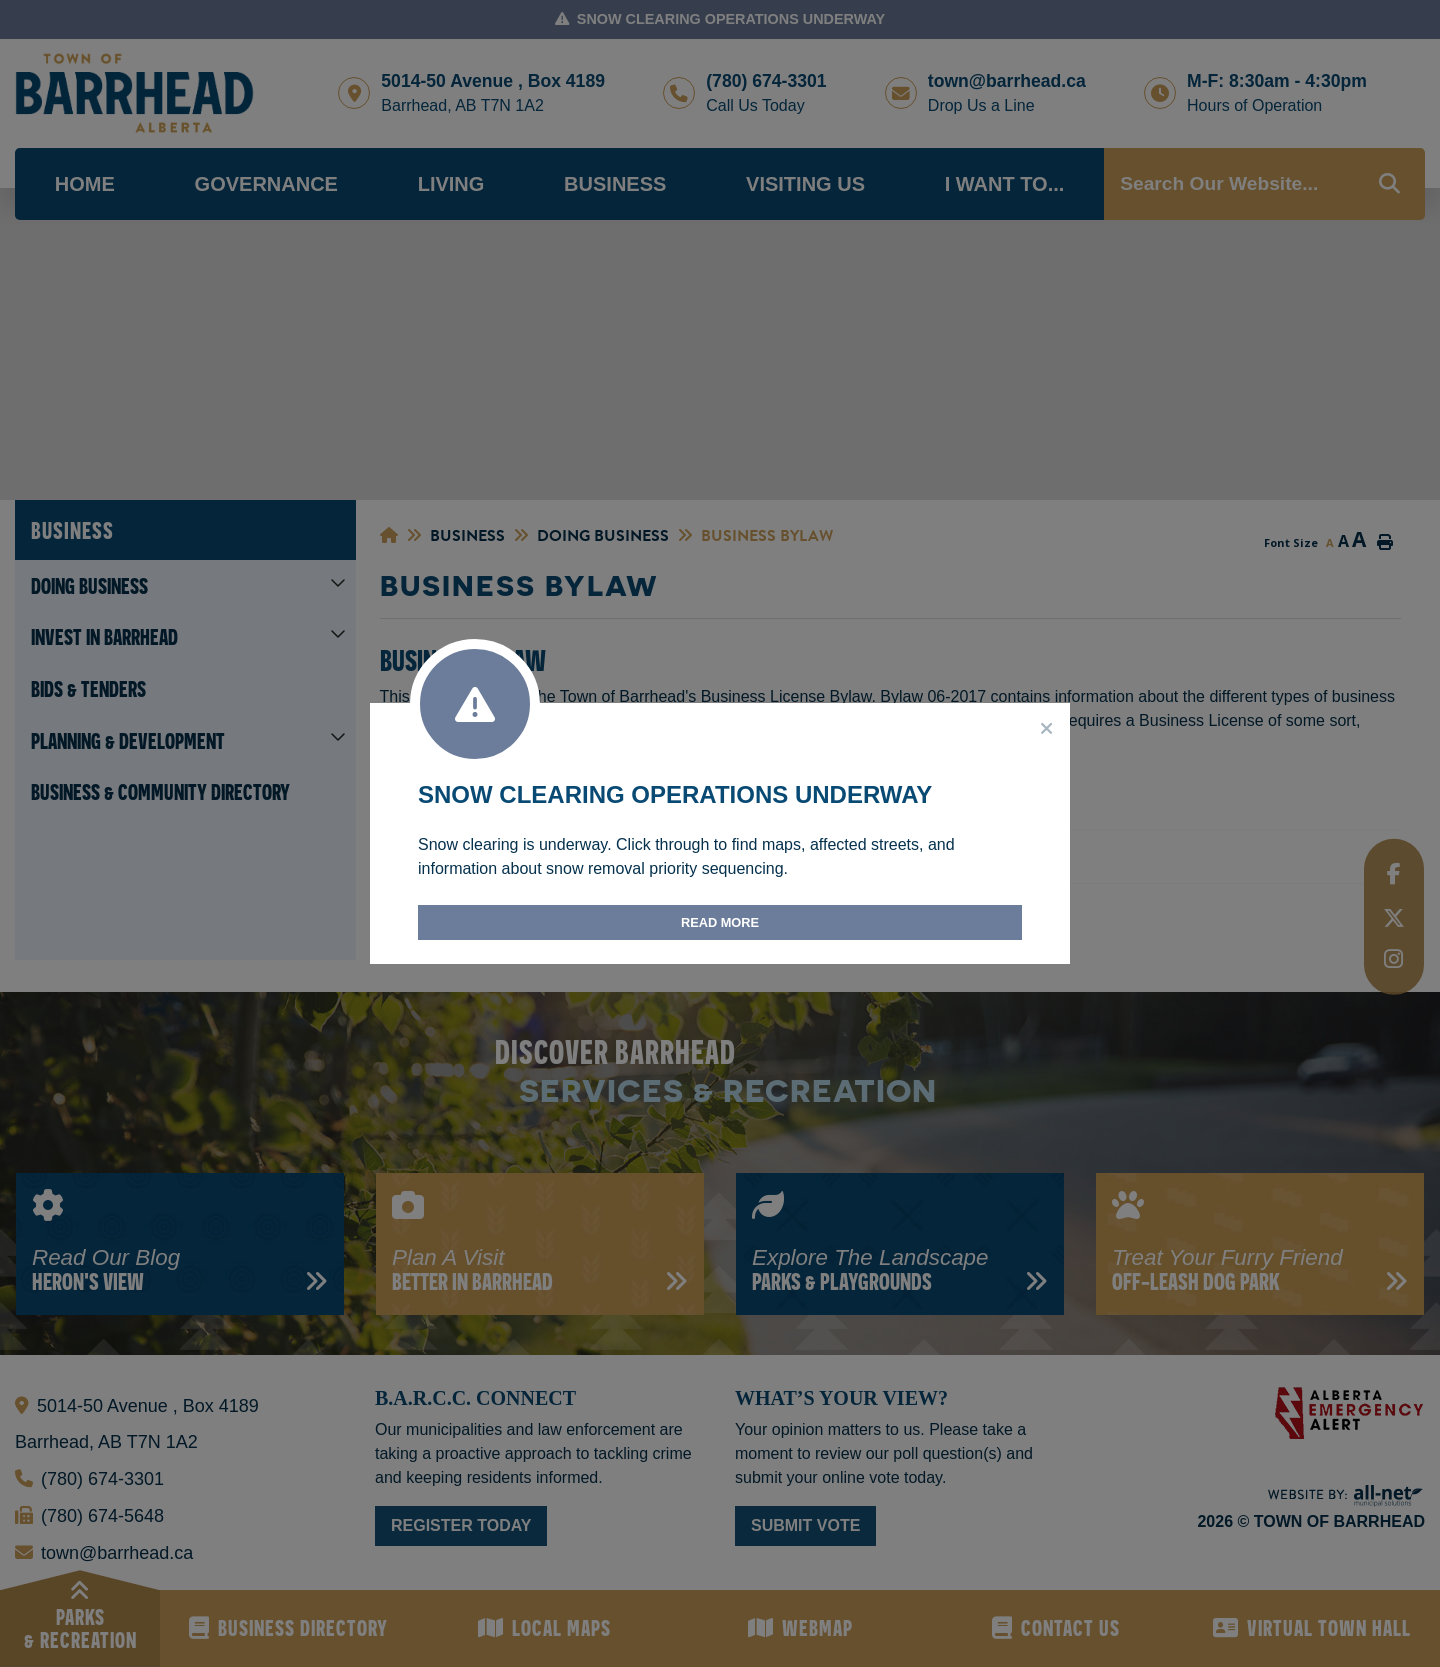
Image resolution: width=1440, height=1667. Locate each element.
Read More (720, 922)
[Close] (1047, 729)
